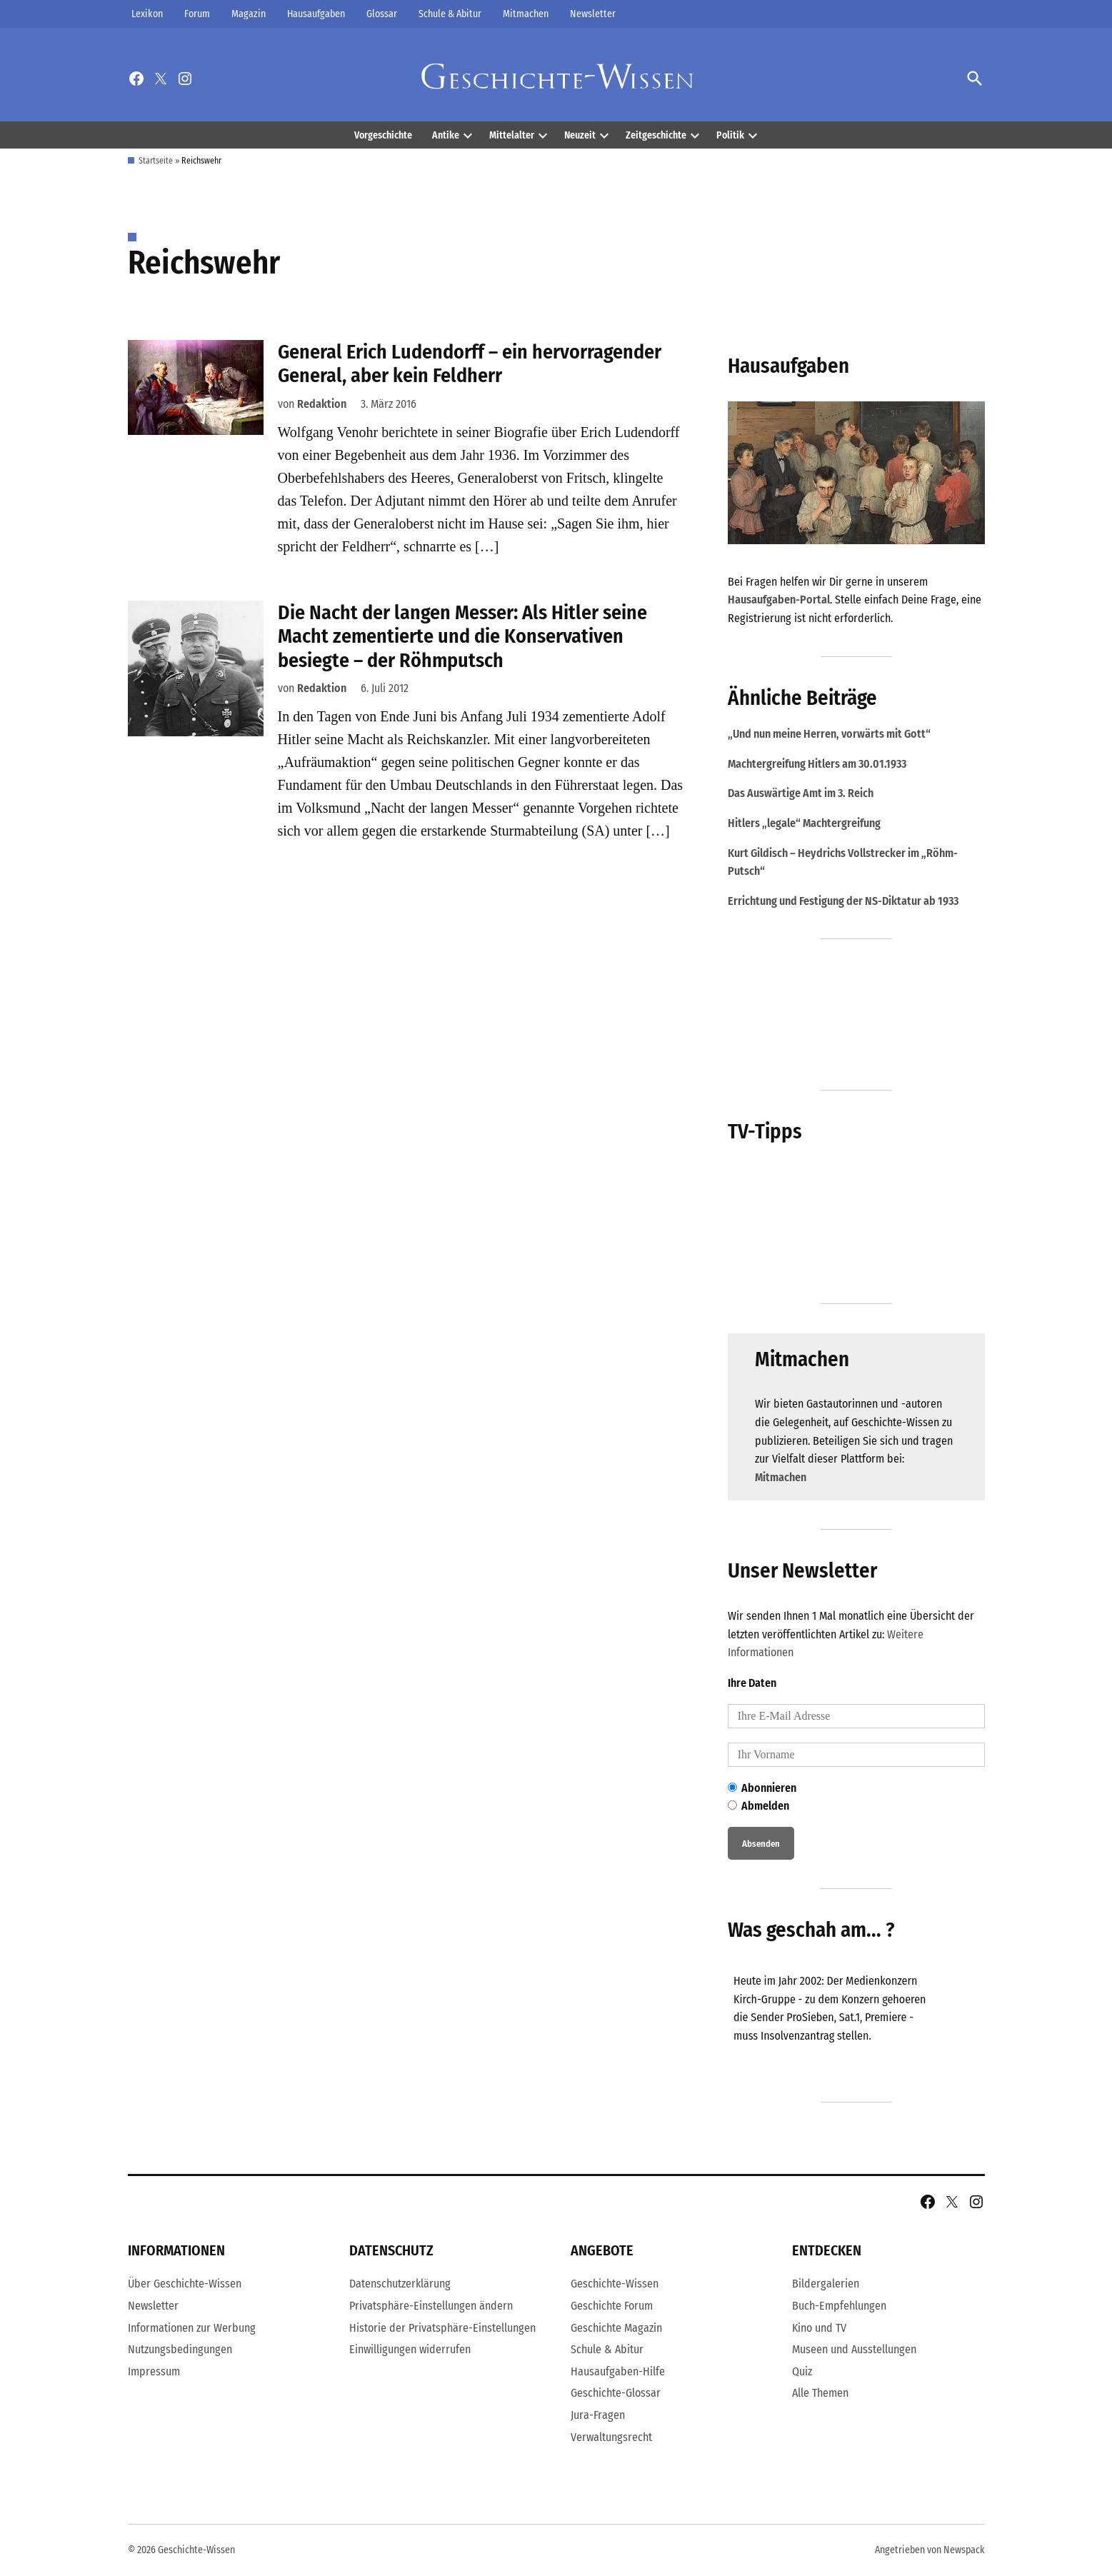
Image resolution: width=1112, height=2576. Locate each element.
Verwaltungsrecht (611, 2437)
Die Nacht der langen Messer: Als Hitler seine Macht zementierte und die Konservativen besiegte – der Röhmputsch (462, 636)
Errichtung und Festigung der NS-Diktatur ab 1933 (843, 901)
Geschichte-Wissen (614, 2284)
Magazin (248, 14)
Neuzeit (580, 135)
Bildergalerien (825, 2284)
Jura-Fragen (598, 2415)
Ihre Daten (752, 1683)
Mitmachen (526, 14)
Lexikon (147, 14)
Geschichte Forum (612, 2305)
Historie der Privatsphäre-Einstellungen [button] (442, 2328)
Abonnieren (762, 1788)
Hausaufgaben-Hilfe (618, 2371)
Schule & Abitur (450, 14)
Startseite (156, 161)
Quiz (802, 2371)
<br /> (835, 2019)
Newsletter (593, 14)
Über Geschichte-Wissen (184, 2284)
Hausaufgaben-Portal (779, 599)
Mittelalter (511, 135)
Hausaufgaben (316, 14)
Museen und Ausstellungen (854, 2349)
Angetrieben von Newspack (930, 2550)
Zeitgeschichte (656, 135)
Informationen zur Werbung (192, 2328)
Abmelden (758, 1806)
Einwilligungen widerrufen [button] (410, 2349)
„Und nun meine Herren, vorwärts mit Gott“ (829, 734)
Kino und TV (819, 2328)
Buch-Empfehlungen (839, 2305)
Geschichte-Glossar (616, 2393)
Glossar (381, 14)
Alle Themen (820, 2393)
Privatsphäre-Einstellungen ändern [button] (431, 2305)
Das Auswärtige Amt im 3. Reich (800, 793)
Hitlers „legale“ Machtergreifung (804, 823)
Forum (197, 14)
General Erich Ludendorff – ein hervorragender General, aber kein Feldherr (469, 364)
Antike (445, 135)
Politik (730, 135)
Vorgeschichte (383, 135)
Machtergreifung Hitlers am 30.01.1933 (817, 764)
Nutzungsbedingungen (180, 2349)
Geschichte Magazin (616, 2328)
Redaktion (321, 404)
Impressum (154, 2371)
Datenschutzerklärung (400, 2284)
